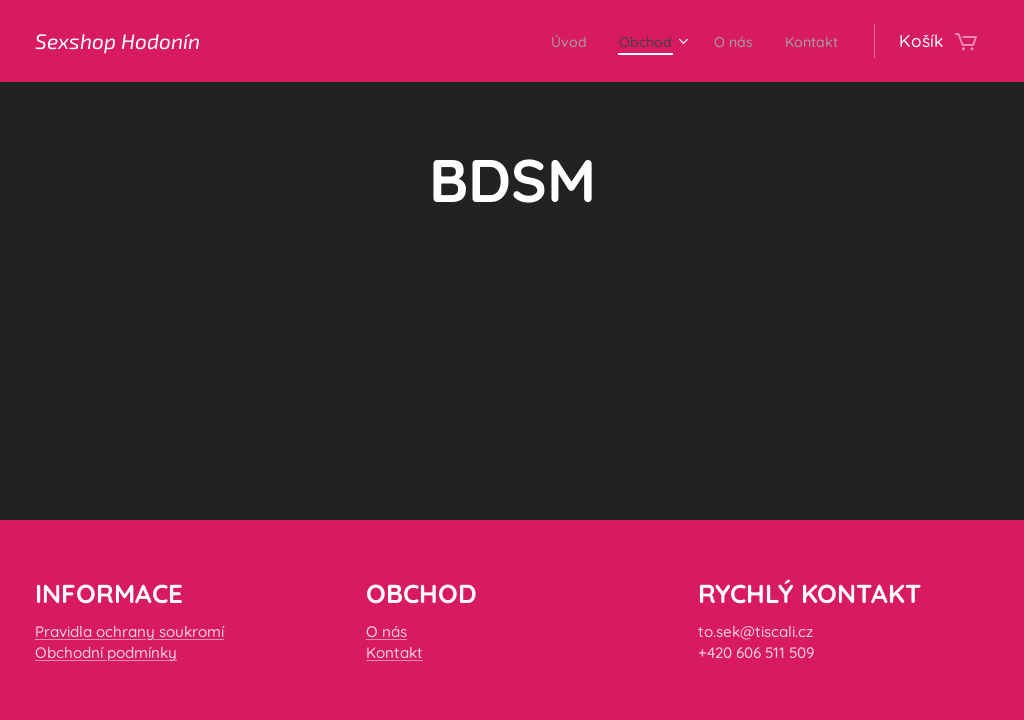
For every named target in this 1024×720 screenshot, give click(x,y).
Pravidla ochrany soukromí (129, 630)
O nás (386, 630)
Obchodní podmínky (106, 652)
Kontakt (394, 652)
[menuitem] (539, 41)
